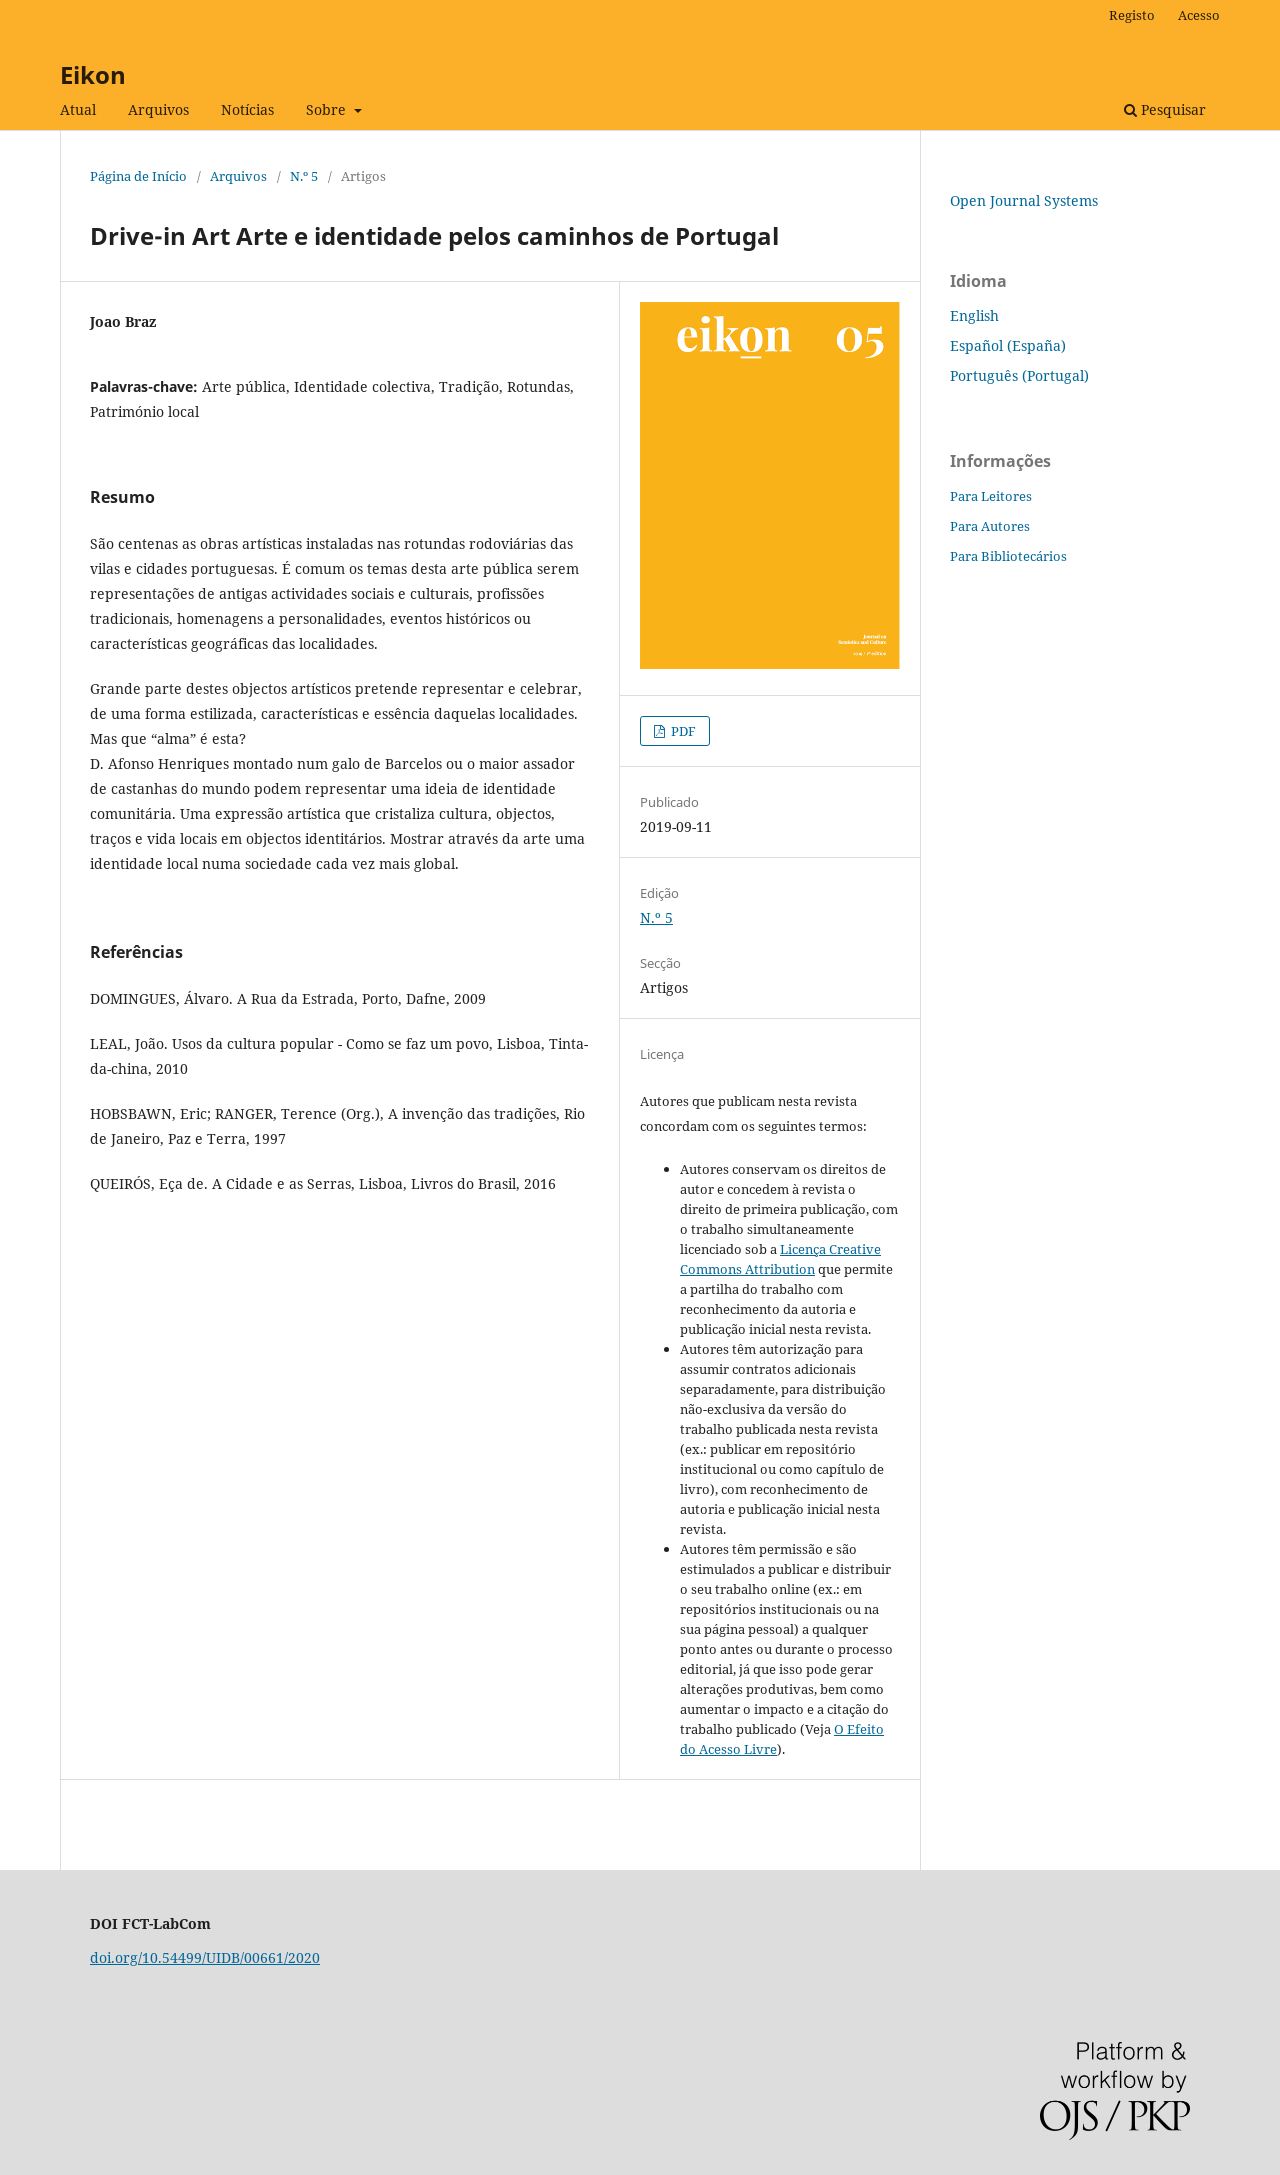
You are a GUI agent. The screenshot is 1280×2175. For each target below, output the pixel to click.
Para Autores (990, 526)
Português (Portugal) (1019, 375)
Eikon (93, 74)
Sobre (328, 109)
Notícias (247, 109)
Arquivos (158, 109)
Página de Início (138, 176)
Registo (1132, 15)
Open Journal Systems (1024, 200)
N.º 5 (304, 176)
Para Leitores (991, 496)
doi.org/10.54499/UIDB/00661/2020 (205, 1957)
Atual (78, 109)
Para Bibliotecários (1008, 556)
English (974, 315)
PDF (682, 731)
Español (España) (1008, 345)
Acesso (1199, 15)
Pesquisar (1165, 109)
